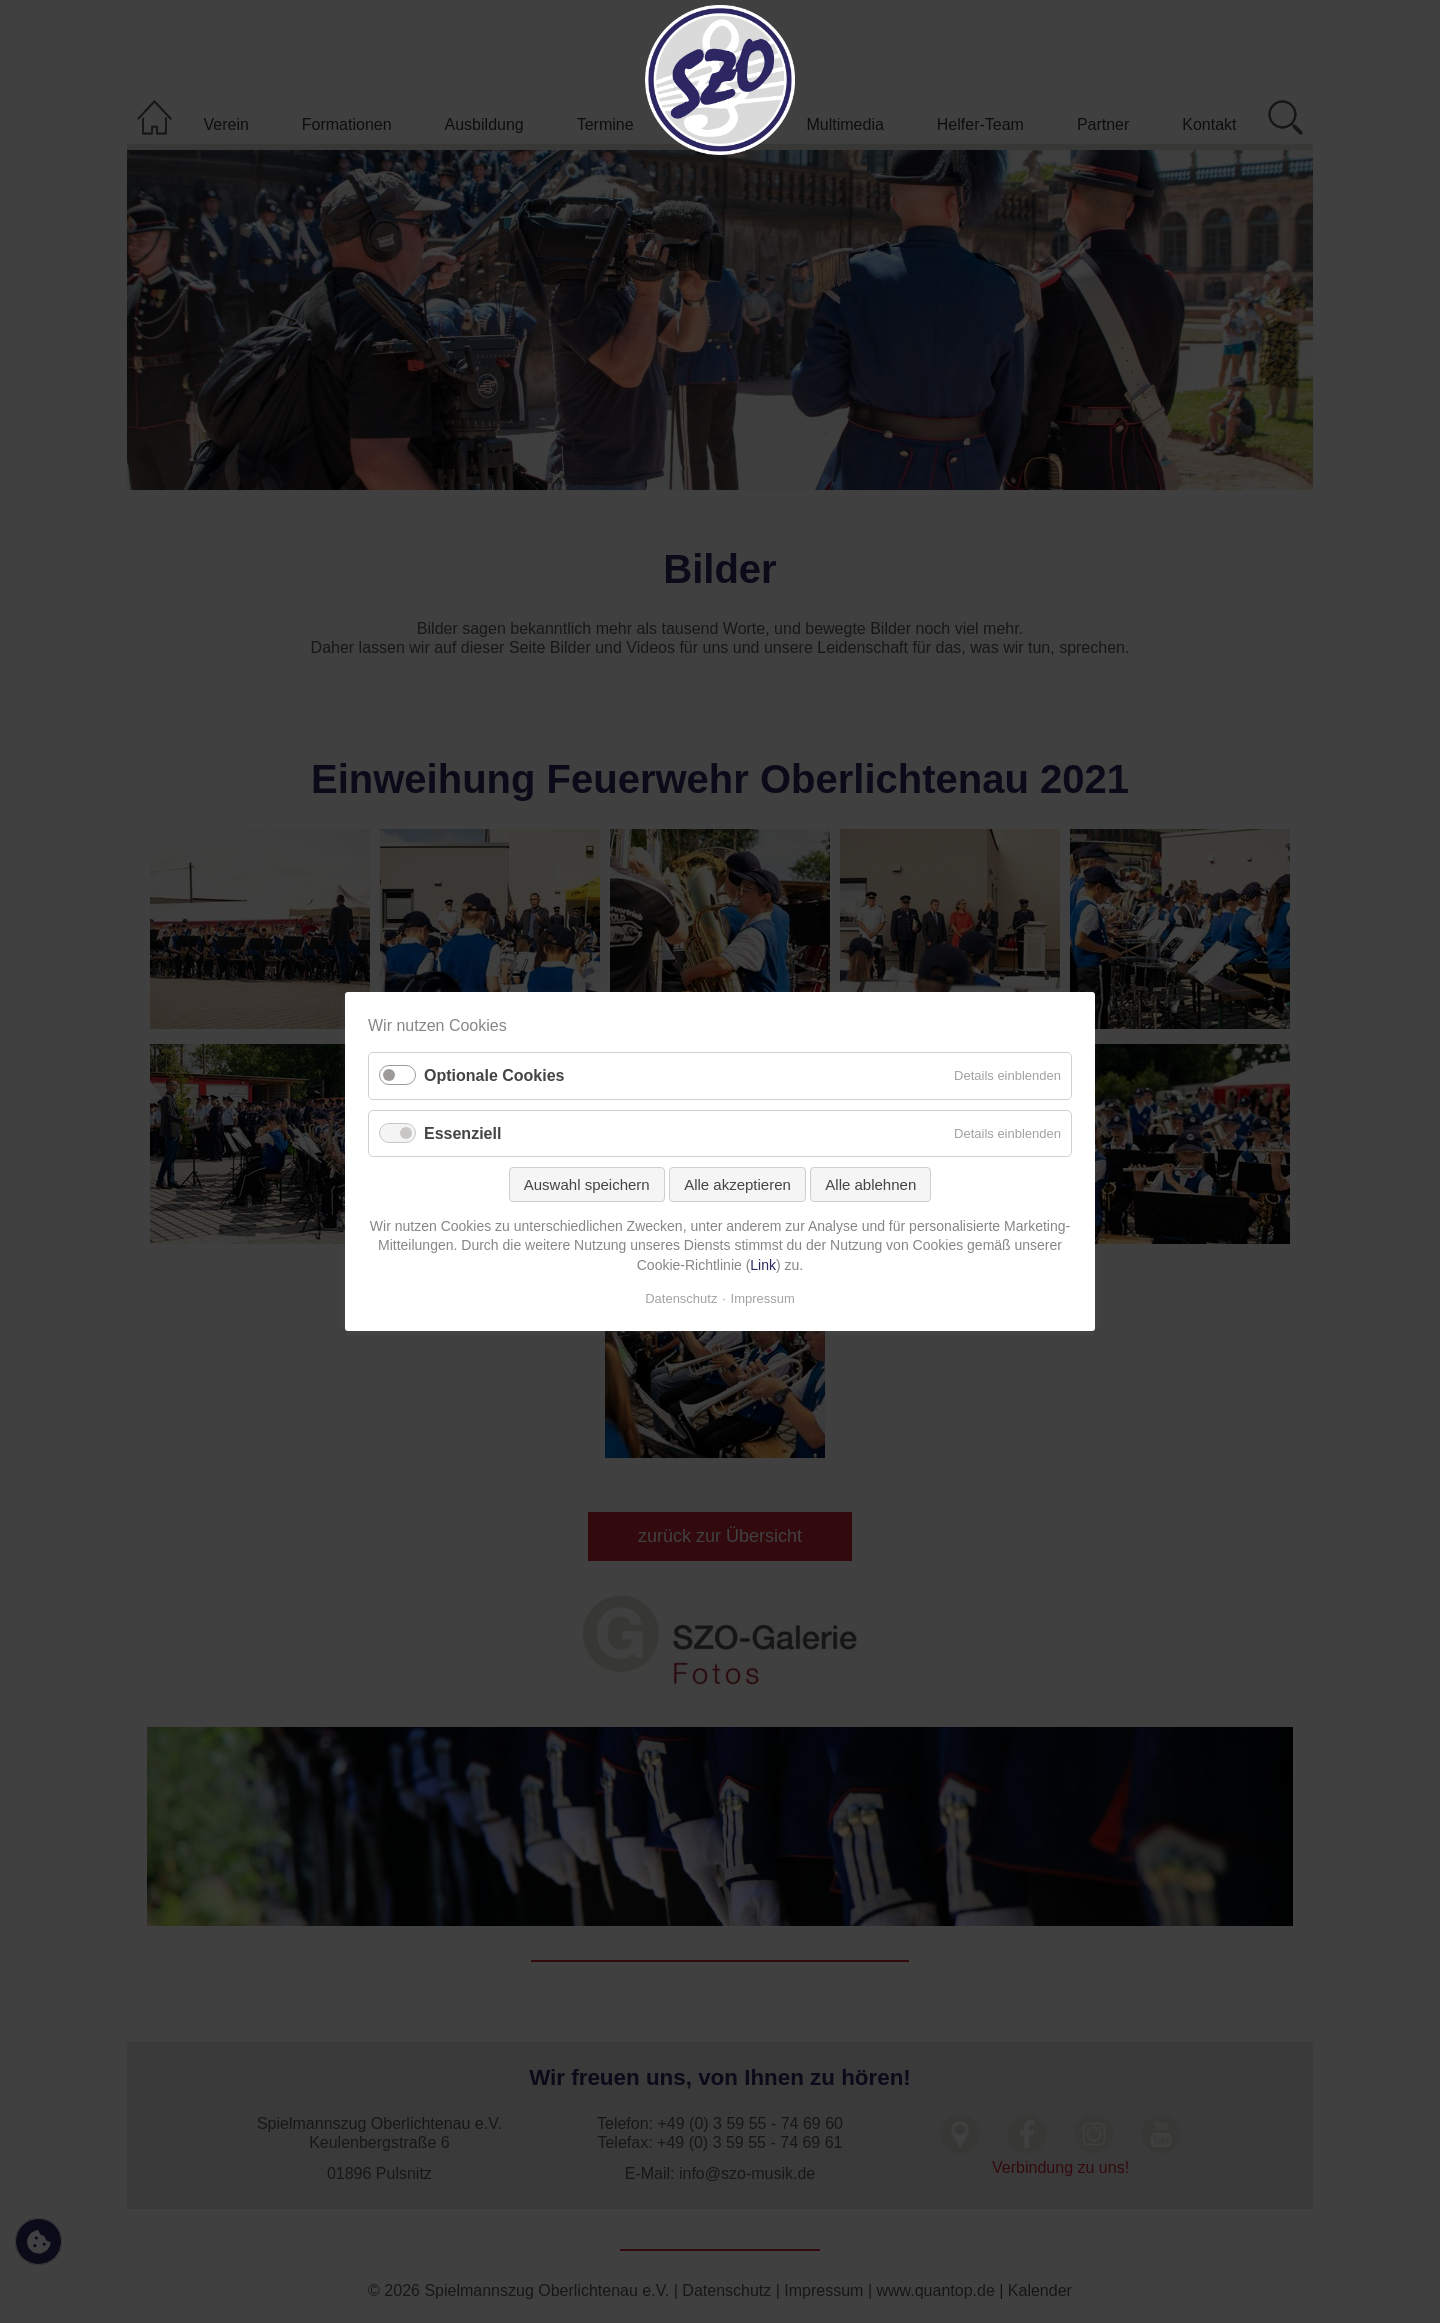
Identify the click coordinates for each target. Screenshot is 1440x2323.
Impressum (763, 1298)
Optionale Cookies (494, 1076)
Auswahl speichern (587, 1184)
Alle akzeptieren (737, 1184)
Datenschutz (681, 1298)
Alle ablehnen (870, 1184)
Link (763, 1265)
